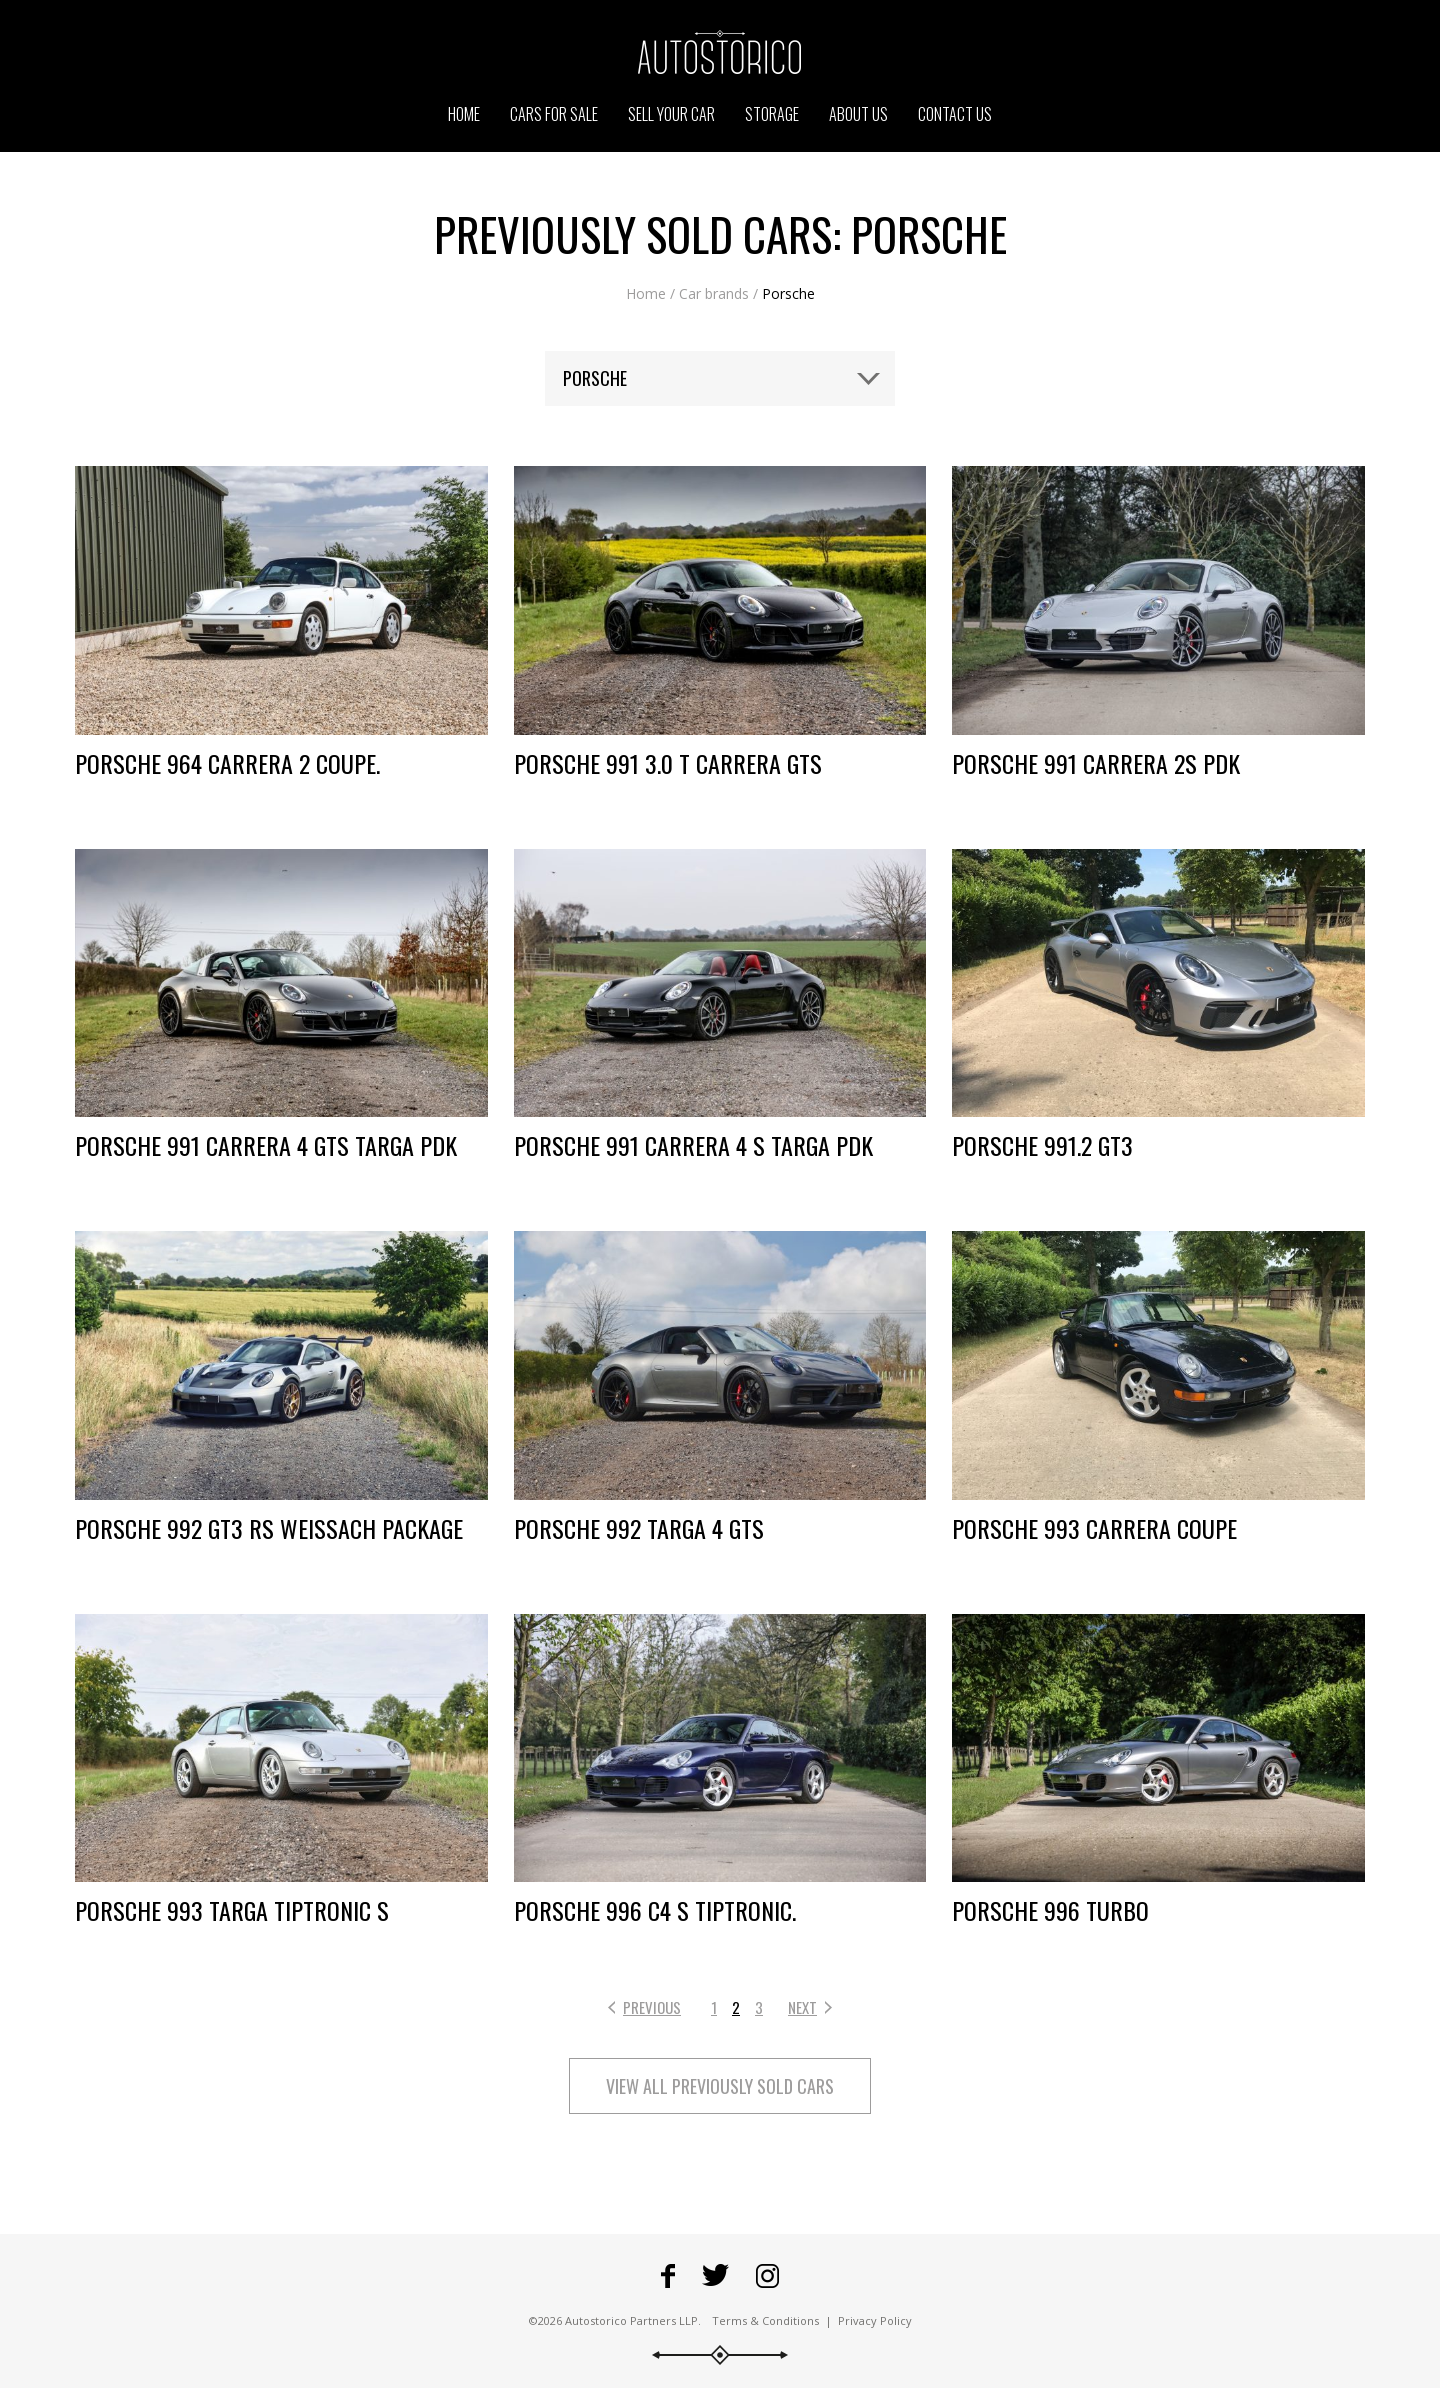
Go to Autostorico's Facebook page (668, 2276)
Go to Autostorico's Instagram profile (767, 2276)
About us (858, 114)
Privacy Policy (875, 2320)
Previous (652, 2007)
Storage (772, 114)
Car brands (714, 293)
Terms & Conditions (765, 2320)
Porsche (788, 293)
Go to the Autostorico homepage (720, 52)
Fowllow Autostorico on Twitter (715, 2276)
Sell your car (671, 114)
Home (646, 293)
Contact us (955, 114)
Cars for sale (554, 114)
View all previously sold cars (720, 2086)
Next (802, 2007)
